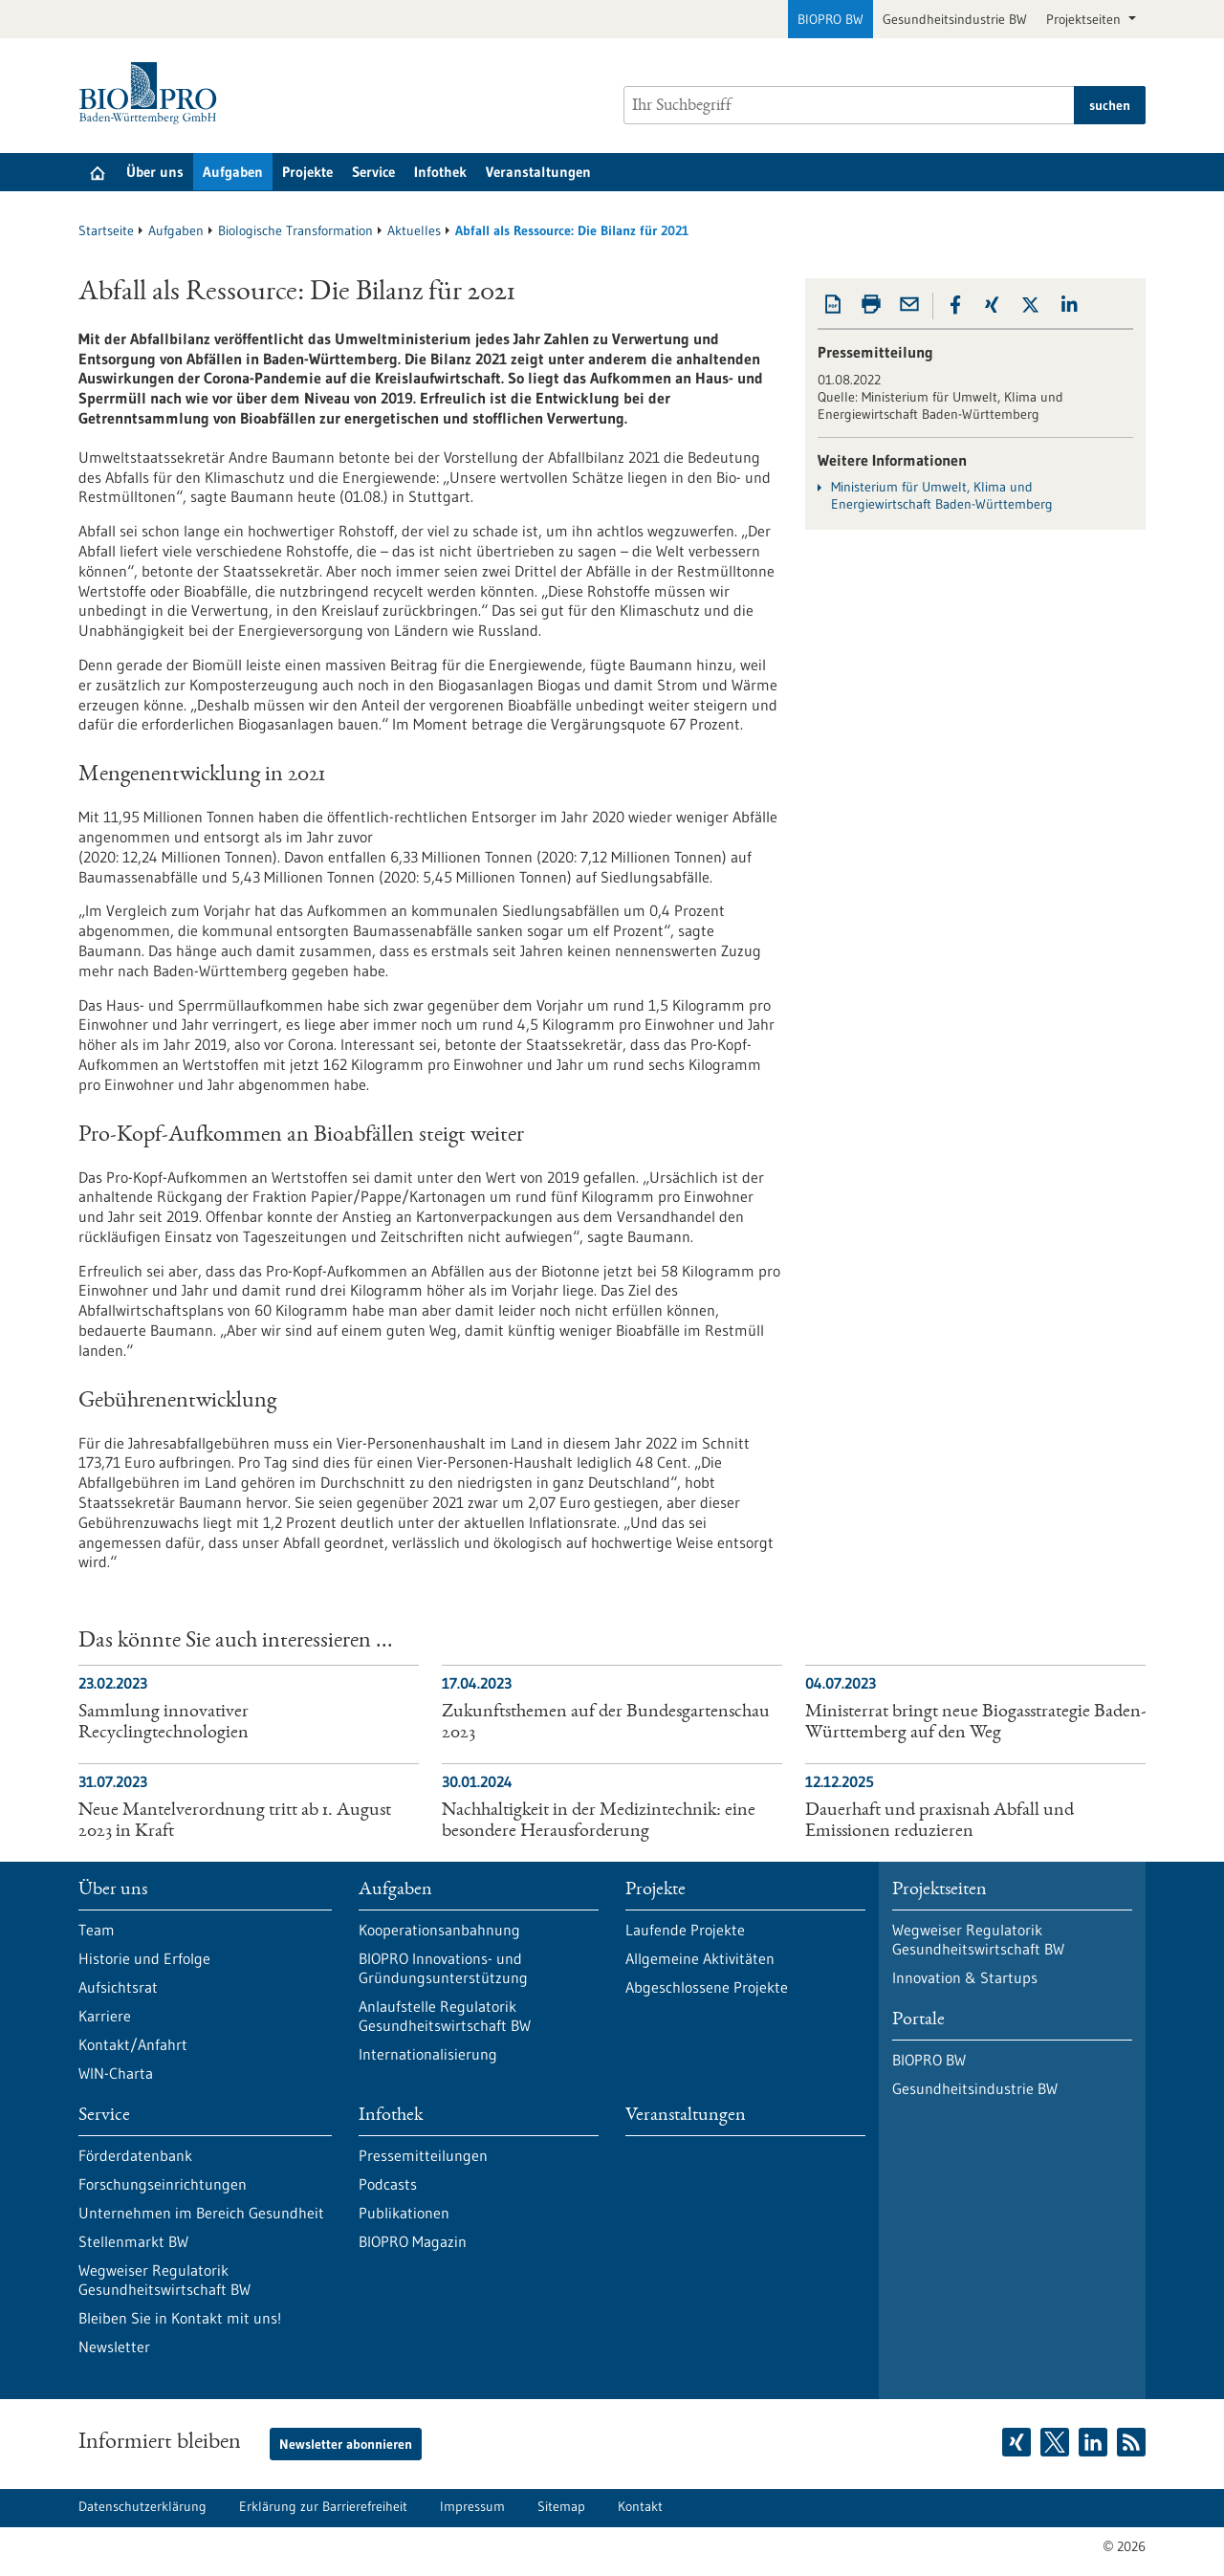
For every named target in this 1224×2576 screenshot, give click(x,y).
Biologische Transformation (295, 230)
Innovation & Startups (965, 1977)
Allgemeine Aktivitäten (700, 1958)
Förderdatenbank (135, 2155)
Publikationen (404, 2212)
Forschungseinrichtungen (162, 2184)
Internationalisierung (428, 2053)
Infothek (440, 172)
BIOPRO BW (830, 19)
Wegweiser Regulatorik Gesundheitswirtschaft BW (164, 2279)
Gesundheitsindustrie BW (955, 19)
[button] (955, 305)
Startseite (106, 230)
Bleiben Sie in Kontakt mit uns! (179, 2317)
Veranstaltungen (538, 172)
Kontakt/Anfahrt (132, 2044)
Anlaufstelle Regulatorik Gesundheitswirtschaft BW (445, 2016)
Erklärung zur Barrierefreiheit (323, 2506)
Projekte (307, 172)
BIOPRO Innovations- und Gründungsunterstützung (443, 1968)
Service (373, 172)
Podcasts (388, 2184)
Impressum (472, 2506)
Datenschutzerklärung (142, 2506)
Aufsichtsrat (118, 1987)
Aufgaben (233, 172)
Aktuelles (414, 230)
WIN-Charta (115, 2073)
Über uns (155, 172)
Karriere (104, 2015)
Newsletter (114, 2346)
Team (96, 1929)
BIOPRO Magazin (413, 2241)
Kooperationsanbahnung (439, 1929)
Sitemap (561, 2506)
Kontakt (640, 2506)
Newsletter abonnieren (345, 2444)
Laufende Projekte (685, 1929)
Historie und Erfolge (144, 1958)
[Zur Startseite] (152, 93)
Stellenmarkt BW (133, 2241)
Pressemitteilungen (423, 2155)
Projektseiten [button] (1085, 19)
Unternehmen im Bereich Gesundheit (201, 2212)
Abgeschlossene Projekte (706, 1987)
